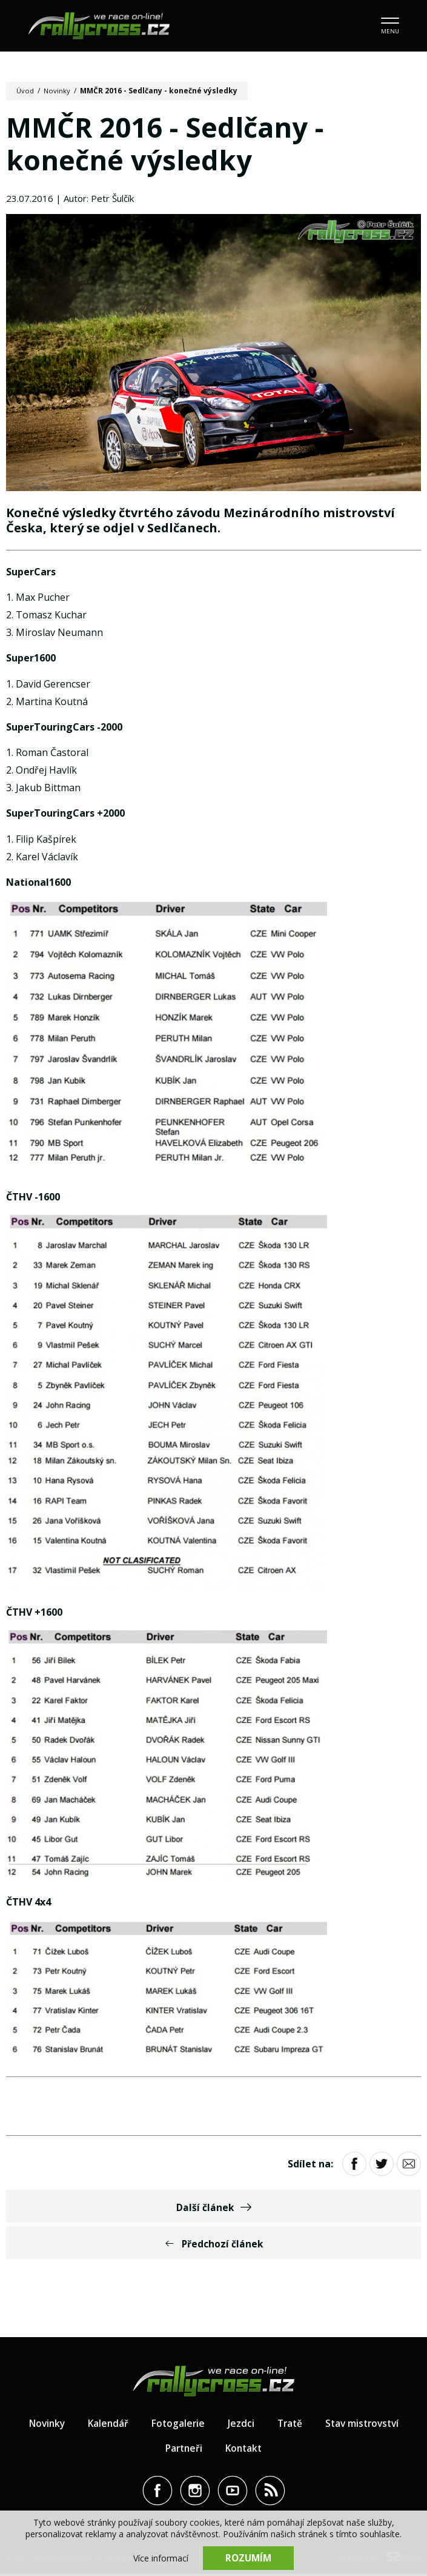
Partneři (182, 2450)
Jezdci (240, 2425)
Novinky (58, 90)
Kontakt (244, 2450)
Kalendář (106, 2425)
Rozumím (248, 2557)
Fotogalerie (177, 2425)
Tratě (290, 2425)
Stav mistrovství (365, 2425)
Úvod (25, 90)
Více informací (160, 2558)
